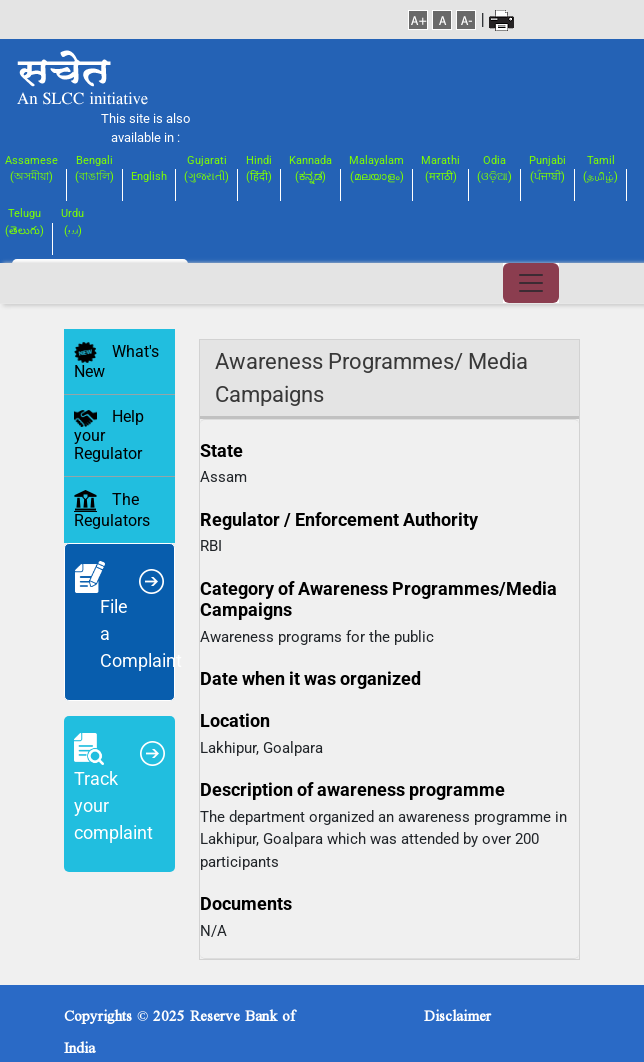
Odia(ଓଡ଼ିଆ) (494, 169)
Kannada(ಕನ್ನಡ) (310, 169)
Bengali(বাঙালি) (94, 169)
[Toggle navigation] (531, 283)
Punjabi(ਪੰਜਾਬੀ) (547, 169)
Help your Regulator (109, 434)
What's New (116, 362)
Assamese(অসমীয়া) (31, 169)
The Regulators (112, 510)
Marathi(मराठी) (440, 169)
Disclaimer (457, 1011)
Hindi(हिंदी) (259, 169)
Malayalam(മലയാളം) (376, 169)
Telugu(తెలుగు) (24, 222)
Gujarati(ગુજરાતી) (206, 169)
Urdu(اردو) (72, 222)
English (149, 176)
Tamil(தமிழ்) (600, 169)
